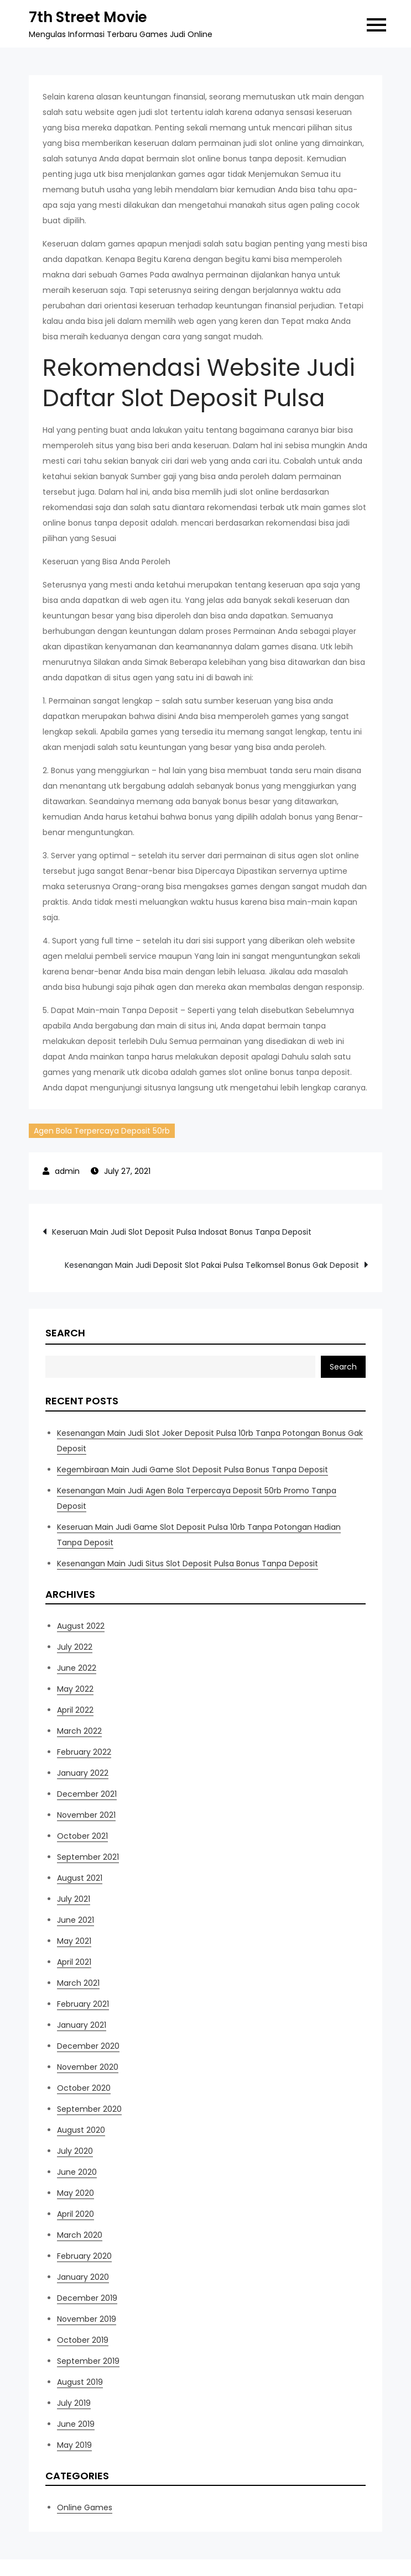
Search (65, 1333)
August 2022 (81, 1625)
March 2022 (79, 1730)
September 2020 (89, 2109)
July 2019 (74, 2403)
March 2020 (79, 2235)
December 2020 (88, 2046)
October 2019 (82, 2340)
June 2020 (77, 2172)
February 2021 (83, 2004)
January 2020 (83, 2277)
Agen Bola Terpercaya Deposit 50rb (102, 1130)
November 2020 (87, 2067)
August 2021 (79, 1878)
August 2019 (80, 2382)
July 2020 (75, 2151)
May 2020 (75, 2193)
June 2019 (76, 2424)
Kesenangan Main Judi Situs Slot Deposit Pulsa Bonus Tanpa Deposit (187, 1563)
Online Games (84, 2507)
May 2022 (75, 1688)
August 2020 (81, 2130)
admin (67, 1171)
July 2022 (74, 1646)
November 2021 (86, 1814)
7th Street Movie (88, 17)
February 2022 (84, 1751)
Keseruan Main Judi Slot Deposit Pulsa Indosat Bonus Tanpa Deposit (181, 1231)
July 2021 (73, 1899)
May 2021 (74, 1941)
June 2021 (75, 1920)
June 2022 (76, 1667)
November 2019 (86, 2319)
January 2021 (81, 2025)
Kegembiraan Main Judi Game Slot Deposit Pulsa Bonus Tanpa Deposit (192, 1469)
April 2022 (75, 1709)
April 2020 (75, 2214)
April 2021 (74, 1962)
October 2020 (84, 2088)
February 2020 (84, 2256)
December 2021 (87, 1793)
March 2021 (78, 1983)
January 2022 (82, 1772)
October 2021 (82, 1836)
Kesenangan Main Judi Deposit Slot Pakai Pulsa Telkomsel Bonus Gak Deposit (212, 1265)
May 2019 (74, 2445)
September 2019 (88, 2361)
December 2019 (87, 2298)
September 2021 (88, 1857)
